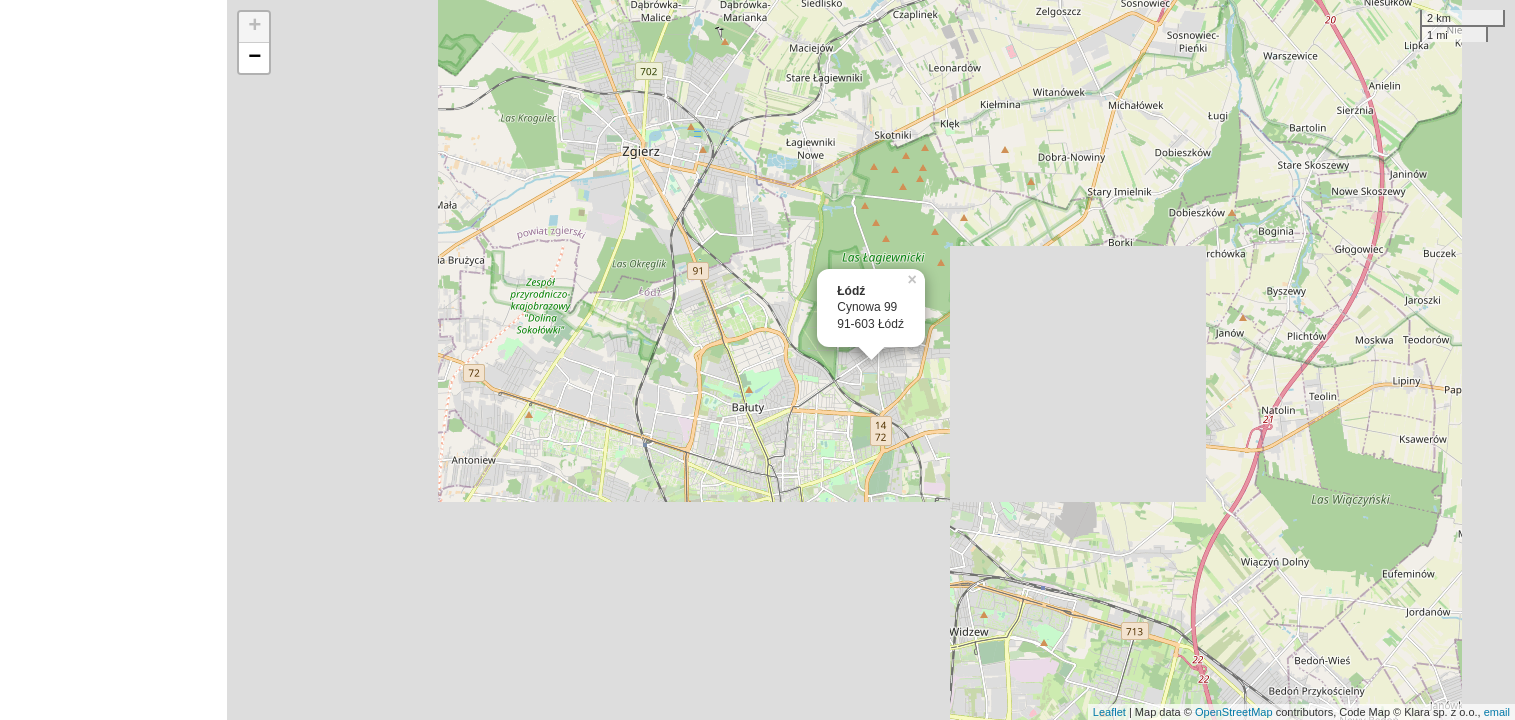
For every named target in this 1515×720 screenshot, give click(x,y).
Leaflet (1109, 712)
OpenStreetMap (1234, 712)
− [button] (254, 58)
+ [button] (254, 27)
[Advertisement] (113, 360)
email (1497, 712)
